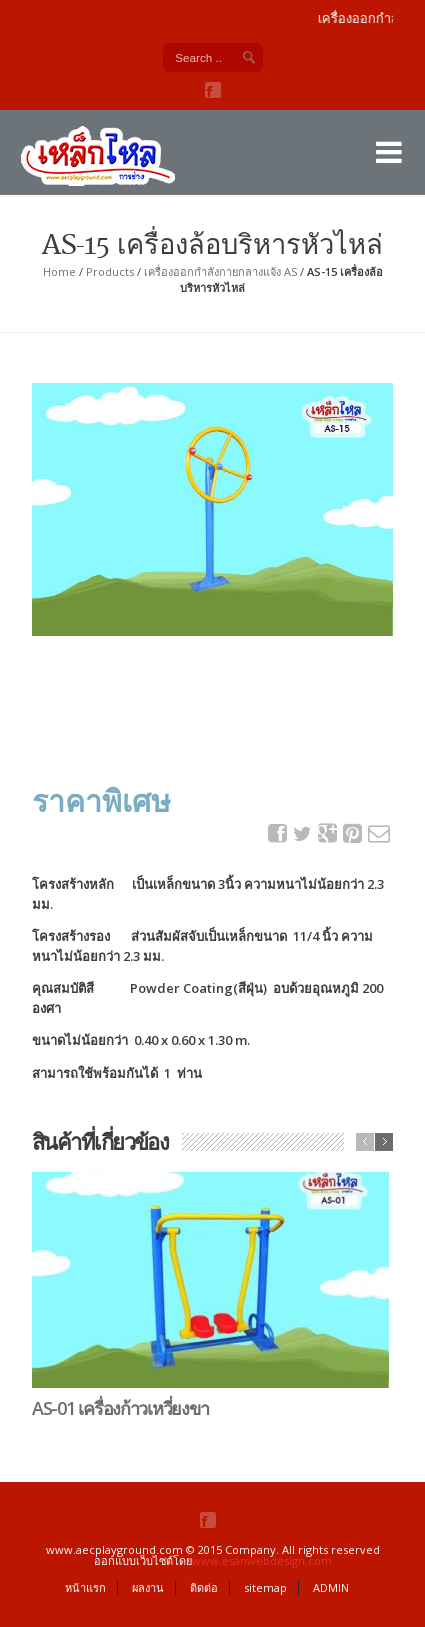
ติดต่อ (204, 1587)
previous (365, 1142)
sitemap (265, 1587)
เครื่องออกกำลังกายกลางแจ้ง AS (220, 271)
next (384, 1142)
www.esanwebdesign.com (262, 1560)
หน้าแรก (85, 1587)
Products (110, 271)
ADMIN (331, 1587)
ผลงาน (148, 1587)
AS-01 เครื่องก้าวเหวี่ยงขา (120, 1408)
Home (59, 271)
